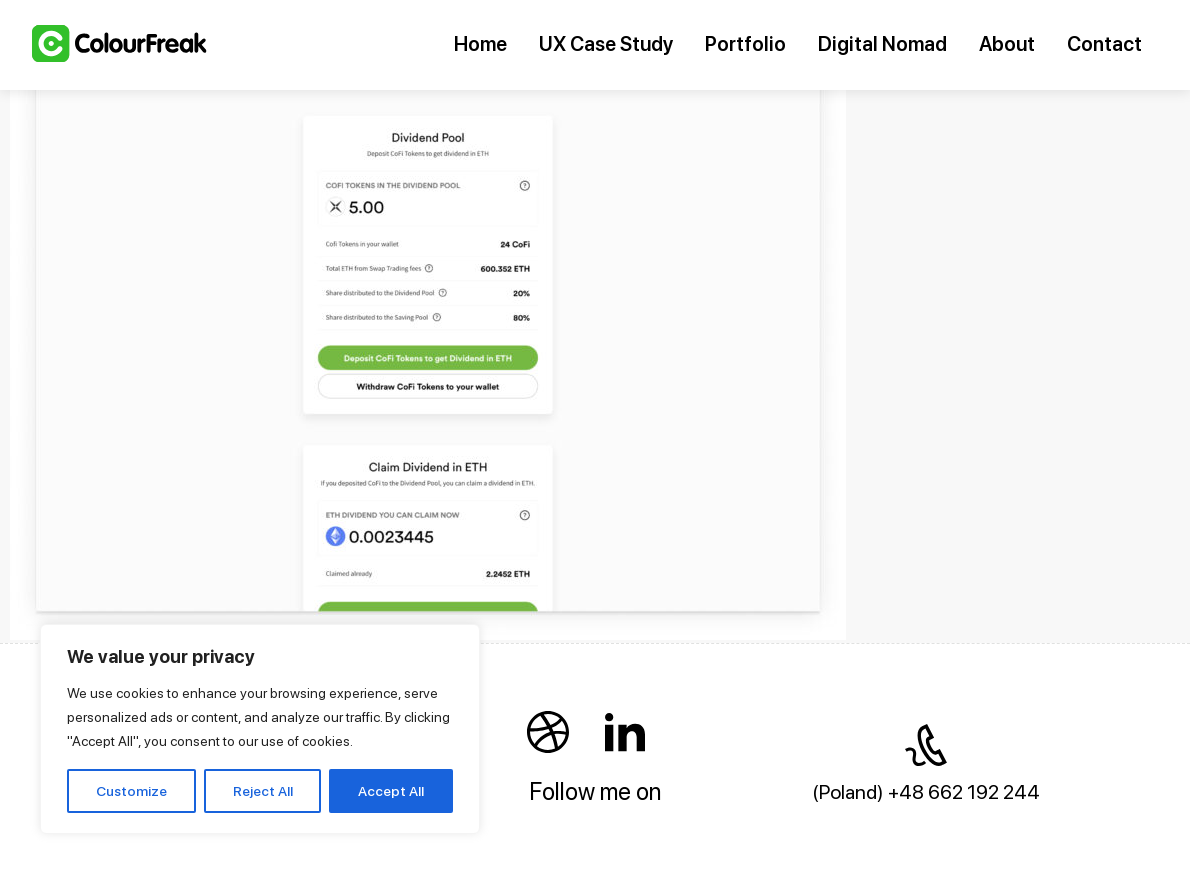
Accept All (391, 791)
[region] (260, 729)
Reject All (263, 791)
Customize (131, 791)
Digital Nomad (882, 44)
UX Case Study (606, 44)
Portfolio (745, 44)
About (1007, 44)
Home (480, 44)
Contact (1104, 44)
